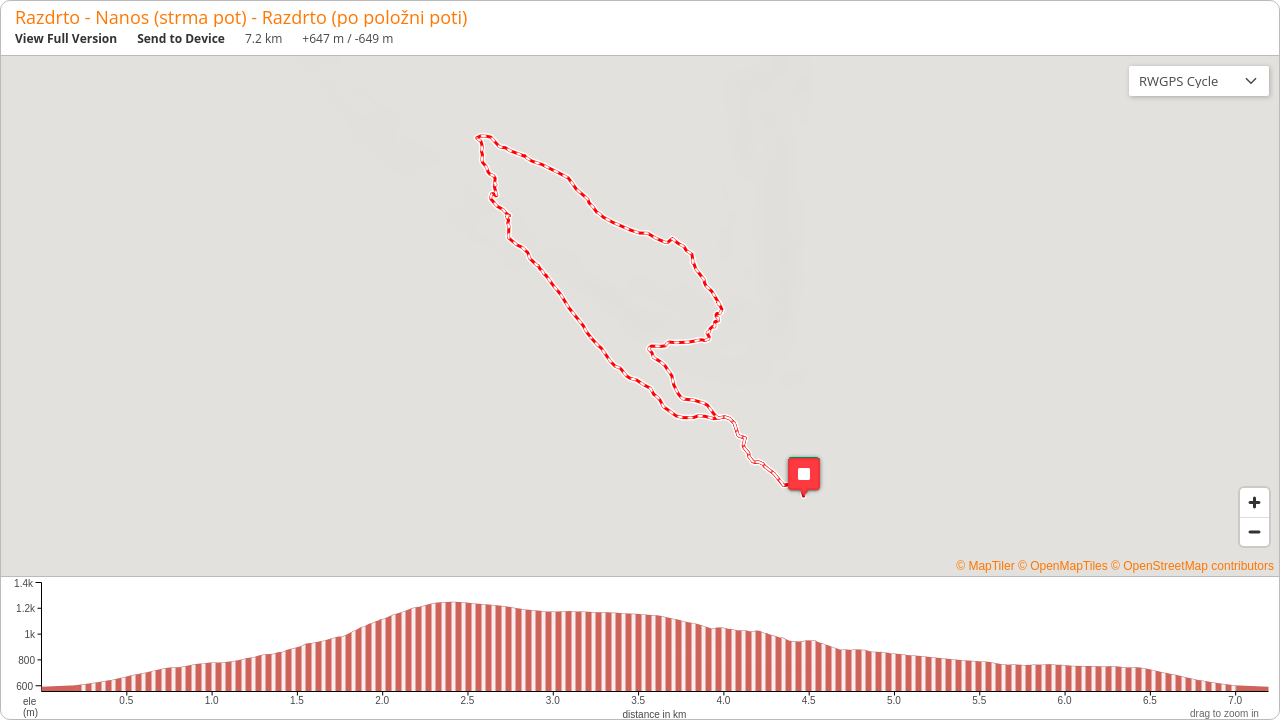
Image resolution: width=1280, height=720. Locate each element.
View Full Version (66, 38)
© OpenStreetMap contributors (1192, 566)
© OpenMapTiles (1063, 566)
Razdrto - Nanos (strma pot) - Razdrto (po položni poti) (241, 17)
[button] (804, 476)
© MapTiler (985, 566)
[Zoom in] (1254, 502)
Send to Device (181, 38)
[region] (640, 316)
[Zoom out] (1254, 531)
